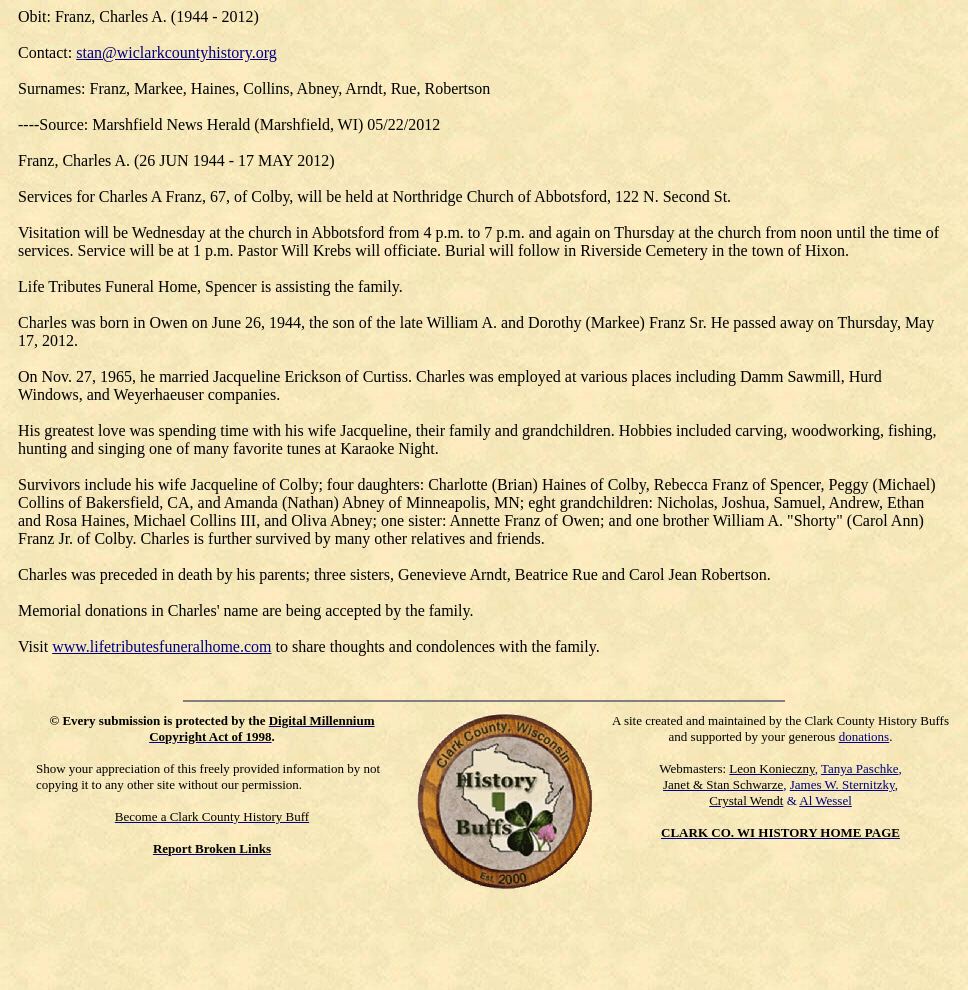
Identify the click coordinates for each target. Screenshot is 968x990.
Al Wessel (825, 800)
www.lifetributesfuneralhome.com (161, 646)
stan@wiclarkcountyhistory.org (176, 52)
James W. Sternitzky (842, 784)
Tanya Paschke (859, 768)
